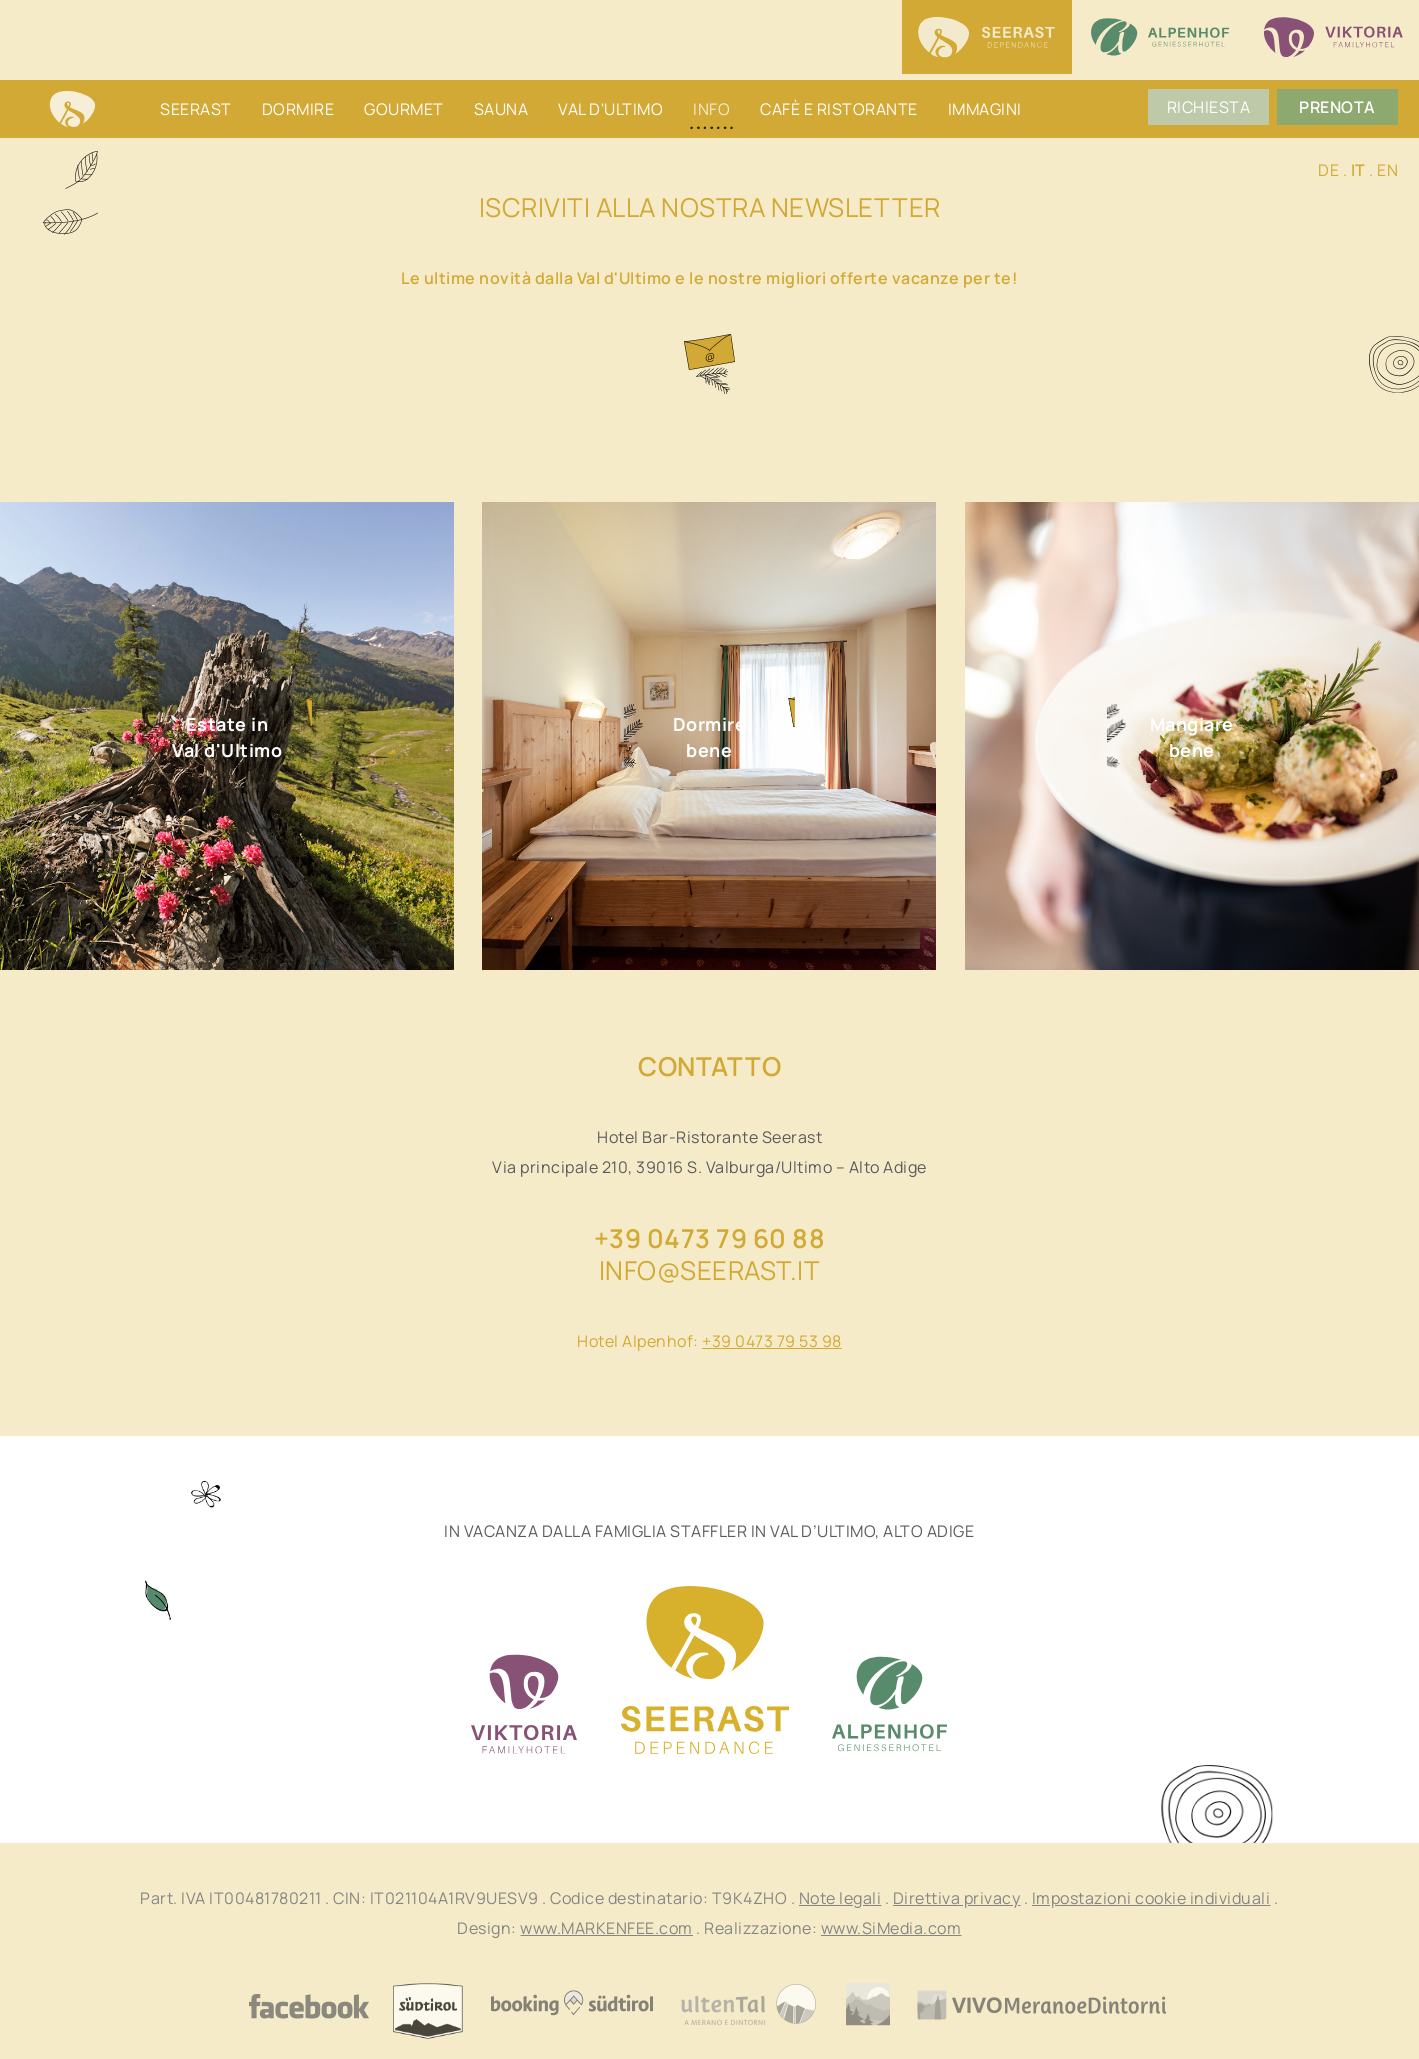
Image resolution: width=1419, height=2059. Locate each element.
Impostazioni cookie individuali (1151, 1898)
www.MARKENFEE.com (606, 1928)
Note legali (840, 1898)
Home (72, 110)
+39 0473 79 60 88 (710, 1238)
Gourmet (404, 109)
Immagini (985, 109)
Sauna (501, 109)
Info (711, 109)
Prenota (1342, 109)
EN (1387, 170)
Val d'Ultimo (610, 109)
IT (1358, 170)
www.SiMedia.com (891, 1928)
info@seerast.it (710, 1270)
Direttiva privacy (957, 1898)
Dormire (298, 109)
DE (1328, 170)
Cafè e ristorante (839, 109)
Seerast (196, 109)
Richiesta (1214, 109)
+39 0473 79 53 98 (772, 1341)
